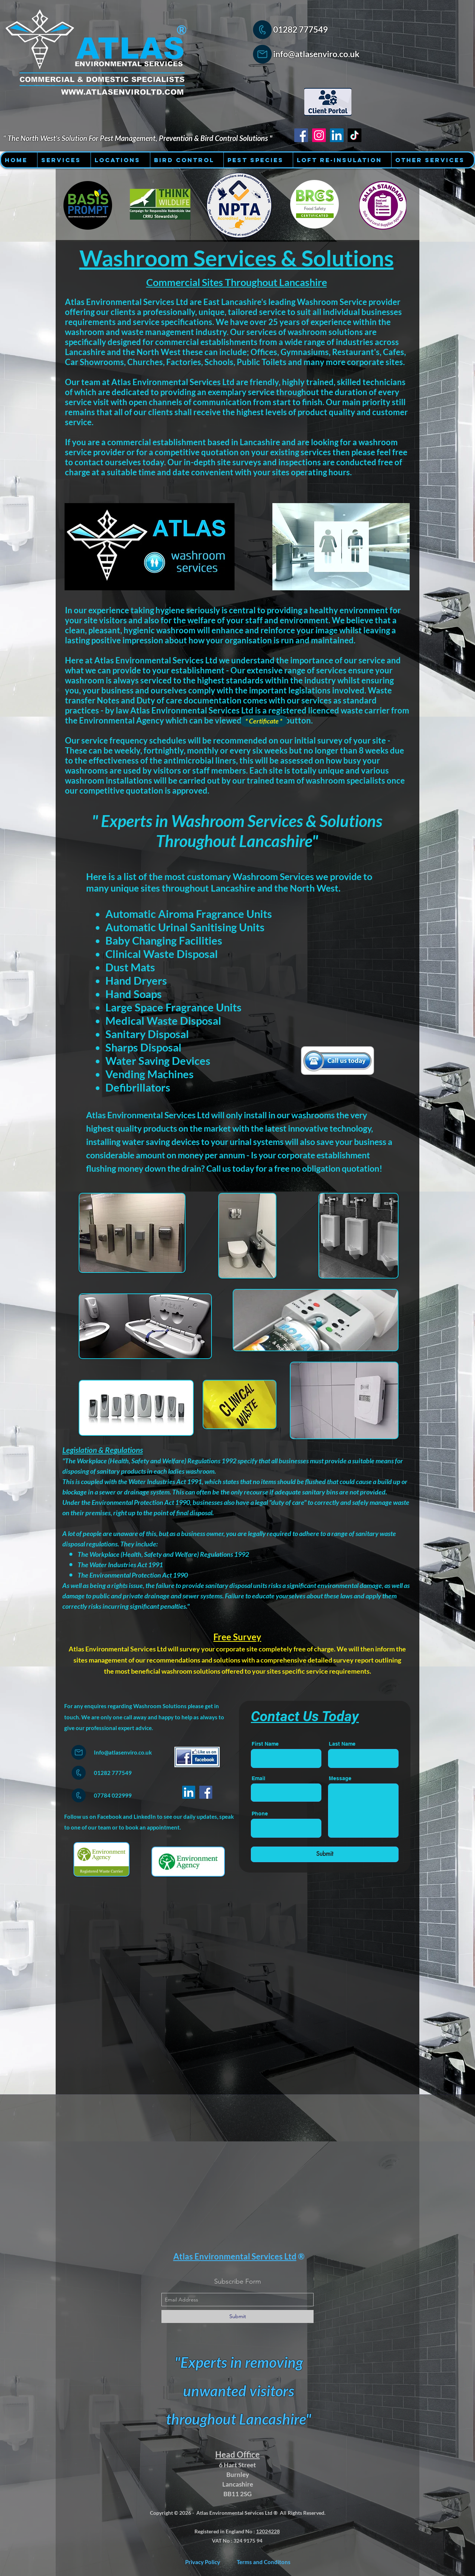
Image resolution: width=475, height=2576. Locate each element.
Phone (260, 1813)
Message (340, 1778)
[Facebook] (205, 1792)
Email (258, 1778)
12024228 (268, 2531)
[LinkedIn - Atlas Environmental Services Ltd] (337, 135)
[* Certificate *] (263, 721)
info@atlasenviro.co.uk (316, 54)
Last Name (342, 1743)
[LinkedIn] (188, 1792)
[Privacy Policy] (202, 2562)
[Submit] (325, 1854)
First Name (265, 1743)
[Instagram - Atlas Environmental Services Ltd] (319, 135)
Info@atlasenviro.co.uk (123, 1752)
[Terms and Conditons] (264, 2562)
